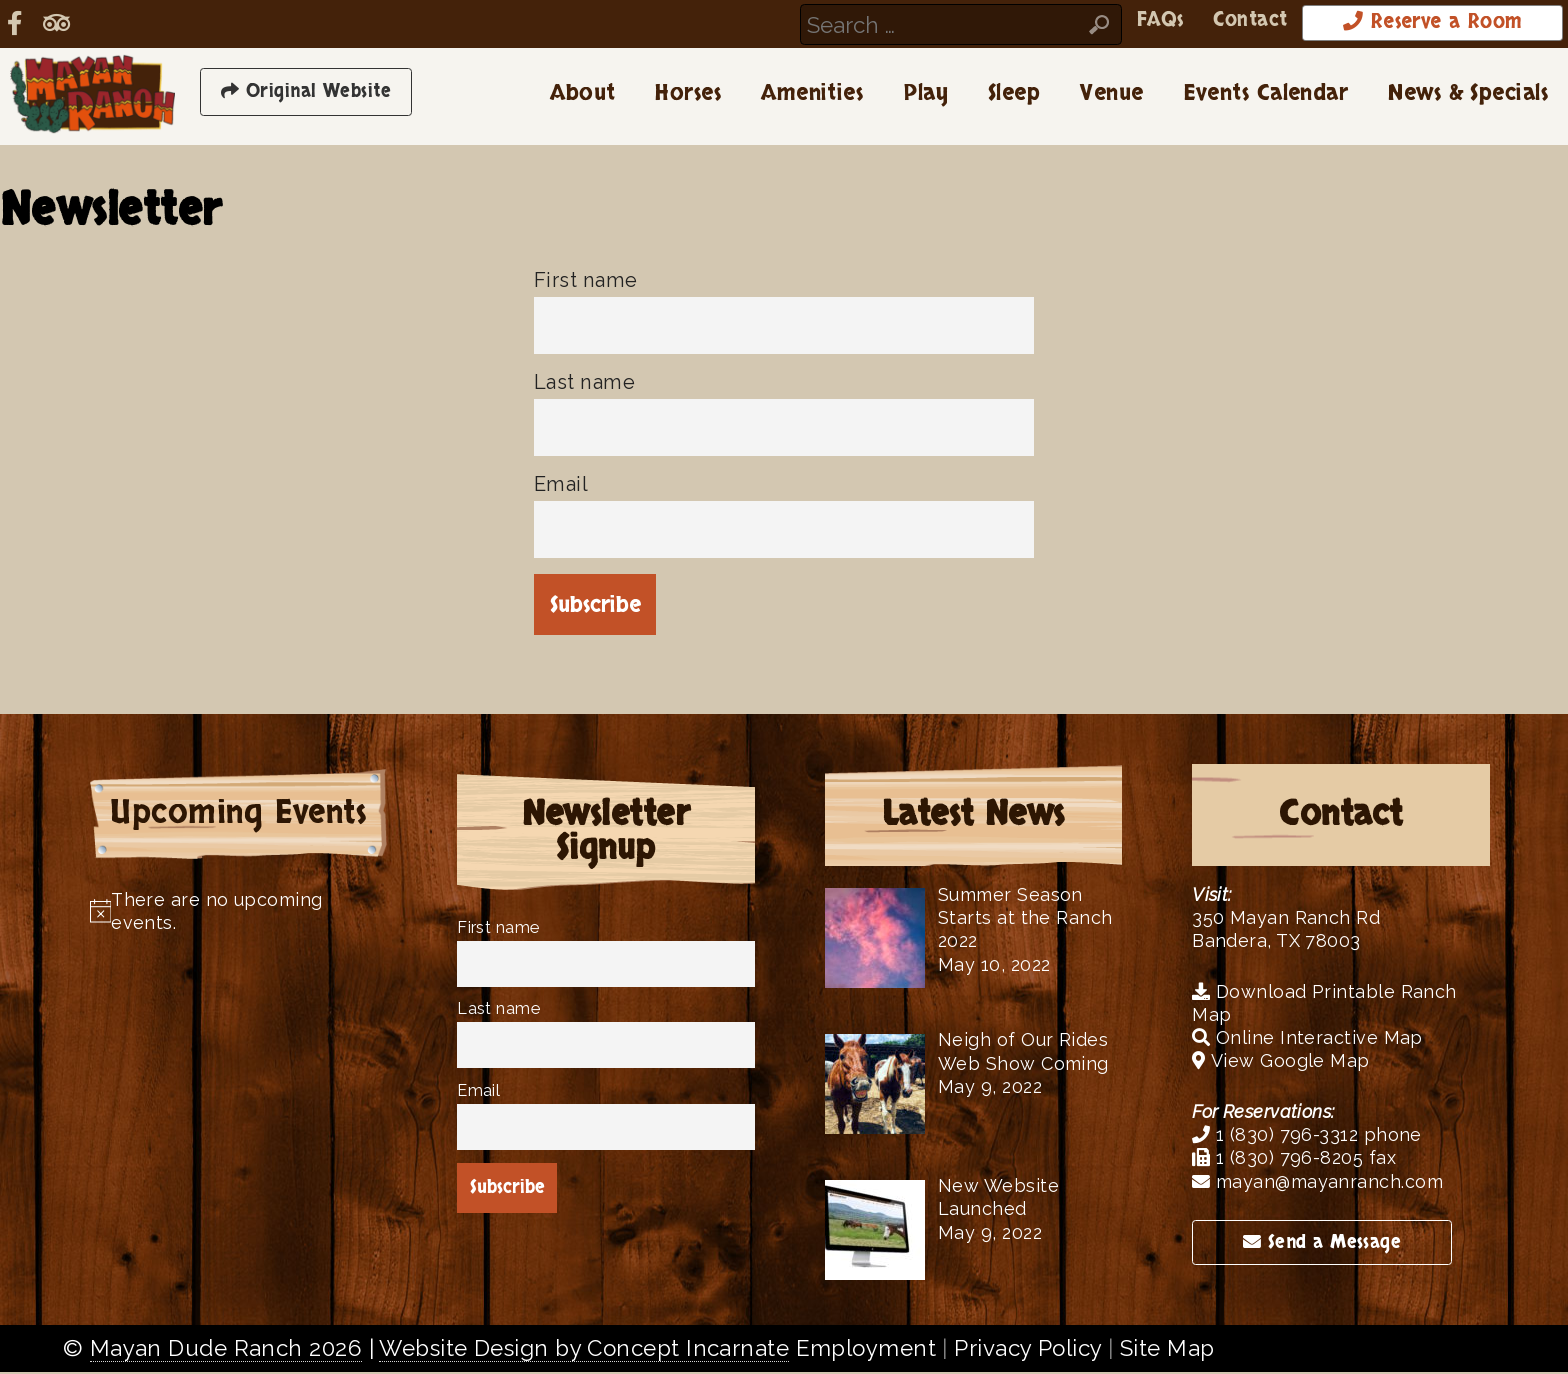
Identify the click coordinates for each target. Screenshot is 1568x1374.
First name (585, 281)
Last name (584, 383)
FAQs (1118, 22)
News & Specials (1468, 95)
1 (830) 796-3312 (1275, 1135)
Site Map (1167, 1349)
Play (925, 95)
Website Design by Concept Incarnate (584, 1349)
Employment (866, 1349)
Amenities (812, 95)
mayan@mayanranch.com (1317, 1182)
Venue (1111, 95)
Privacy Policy (1027, 1349)
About (582, 95)
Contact (1215, 22)
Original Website (306, 93)
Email (561, 485)
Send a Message (1322, 1243)
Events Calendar (1266, 95)
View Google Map (1281, 1062)
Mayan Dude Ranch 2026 (226, 1349)
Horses (688, 95)
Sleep (1014, 95)
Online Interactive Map (1307, 1039)
